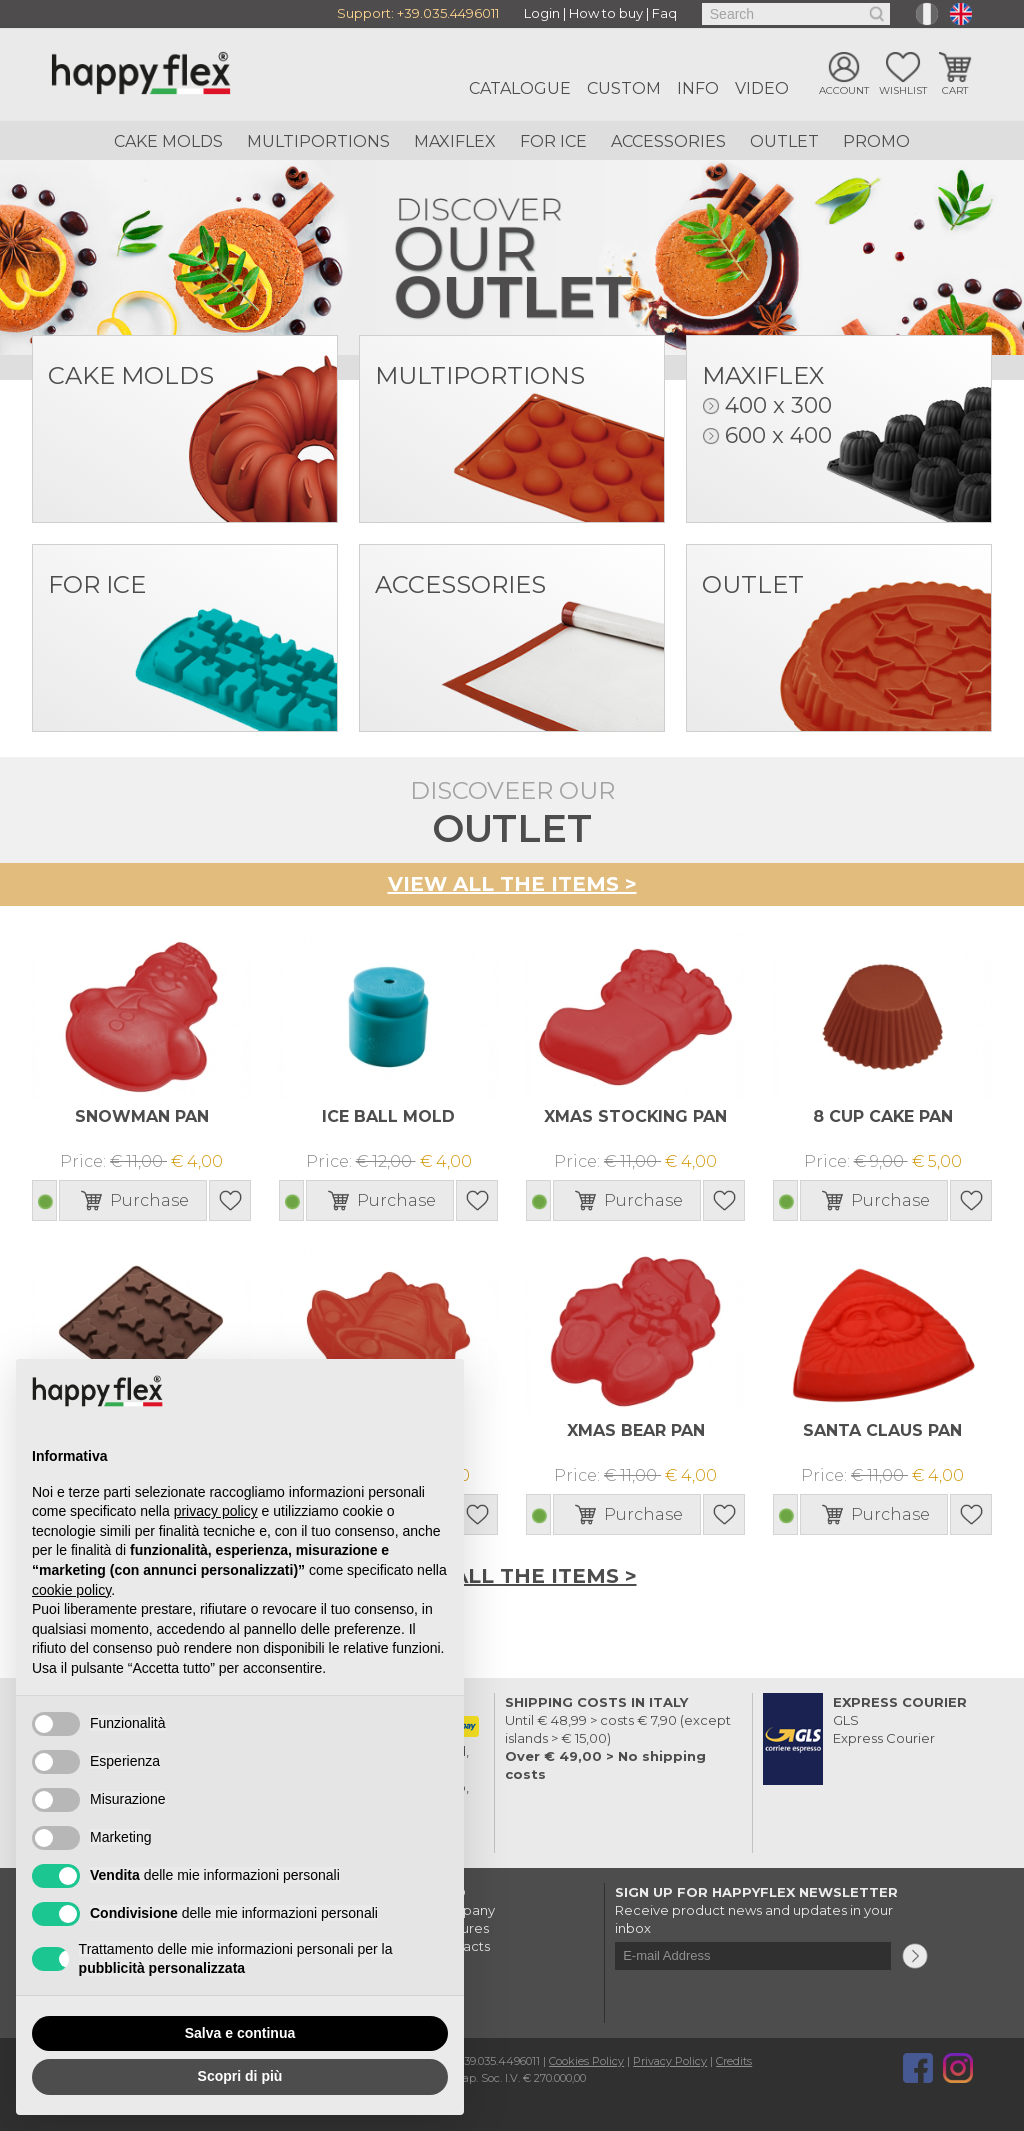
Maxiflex (455, 141)
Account (844, 92)
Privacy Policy (670, 2059)
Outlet (784, 141)
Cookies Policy (586, 2059)
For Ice (97, 584)
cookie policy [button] (71, 1590)
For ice (553, 141)
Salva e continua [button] (240, 2033)
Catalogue (520, 88)
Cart (955, 92)
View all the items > (512, 884)
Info (698, 88)
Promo (876, 141)
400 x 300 (778, 405)
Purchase (149, 1199)
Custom (624, 88)
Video (762, 88)
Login (542, 14)
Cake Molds (168, 141)
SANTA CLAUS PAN (882, 1429)
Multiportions (318, 141)
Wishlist (903, 92)
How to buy (606, 14)
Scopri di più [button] (240, 2076)
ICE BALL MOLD (388, 1115)
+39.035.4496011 (448, 14)
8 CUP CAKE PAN (882, 1115)
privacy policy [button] (216, 1511)
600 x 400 (778, 435)
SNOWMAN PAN (142, 1115)
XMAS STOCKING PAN (636, 1115)
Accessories (668, 141)
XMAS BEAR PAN (636, 1429)
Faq (664, 14)
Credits (734, 2059)
